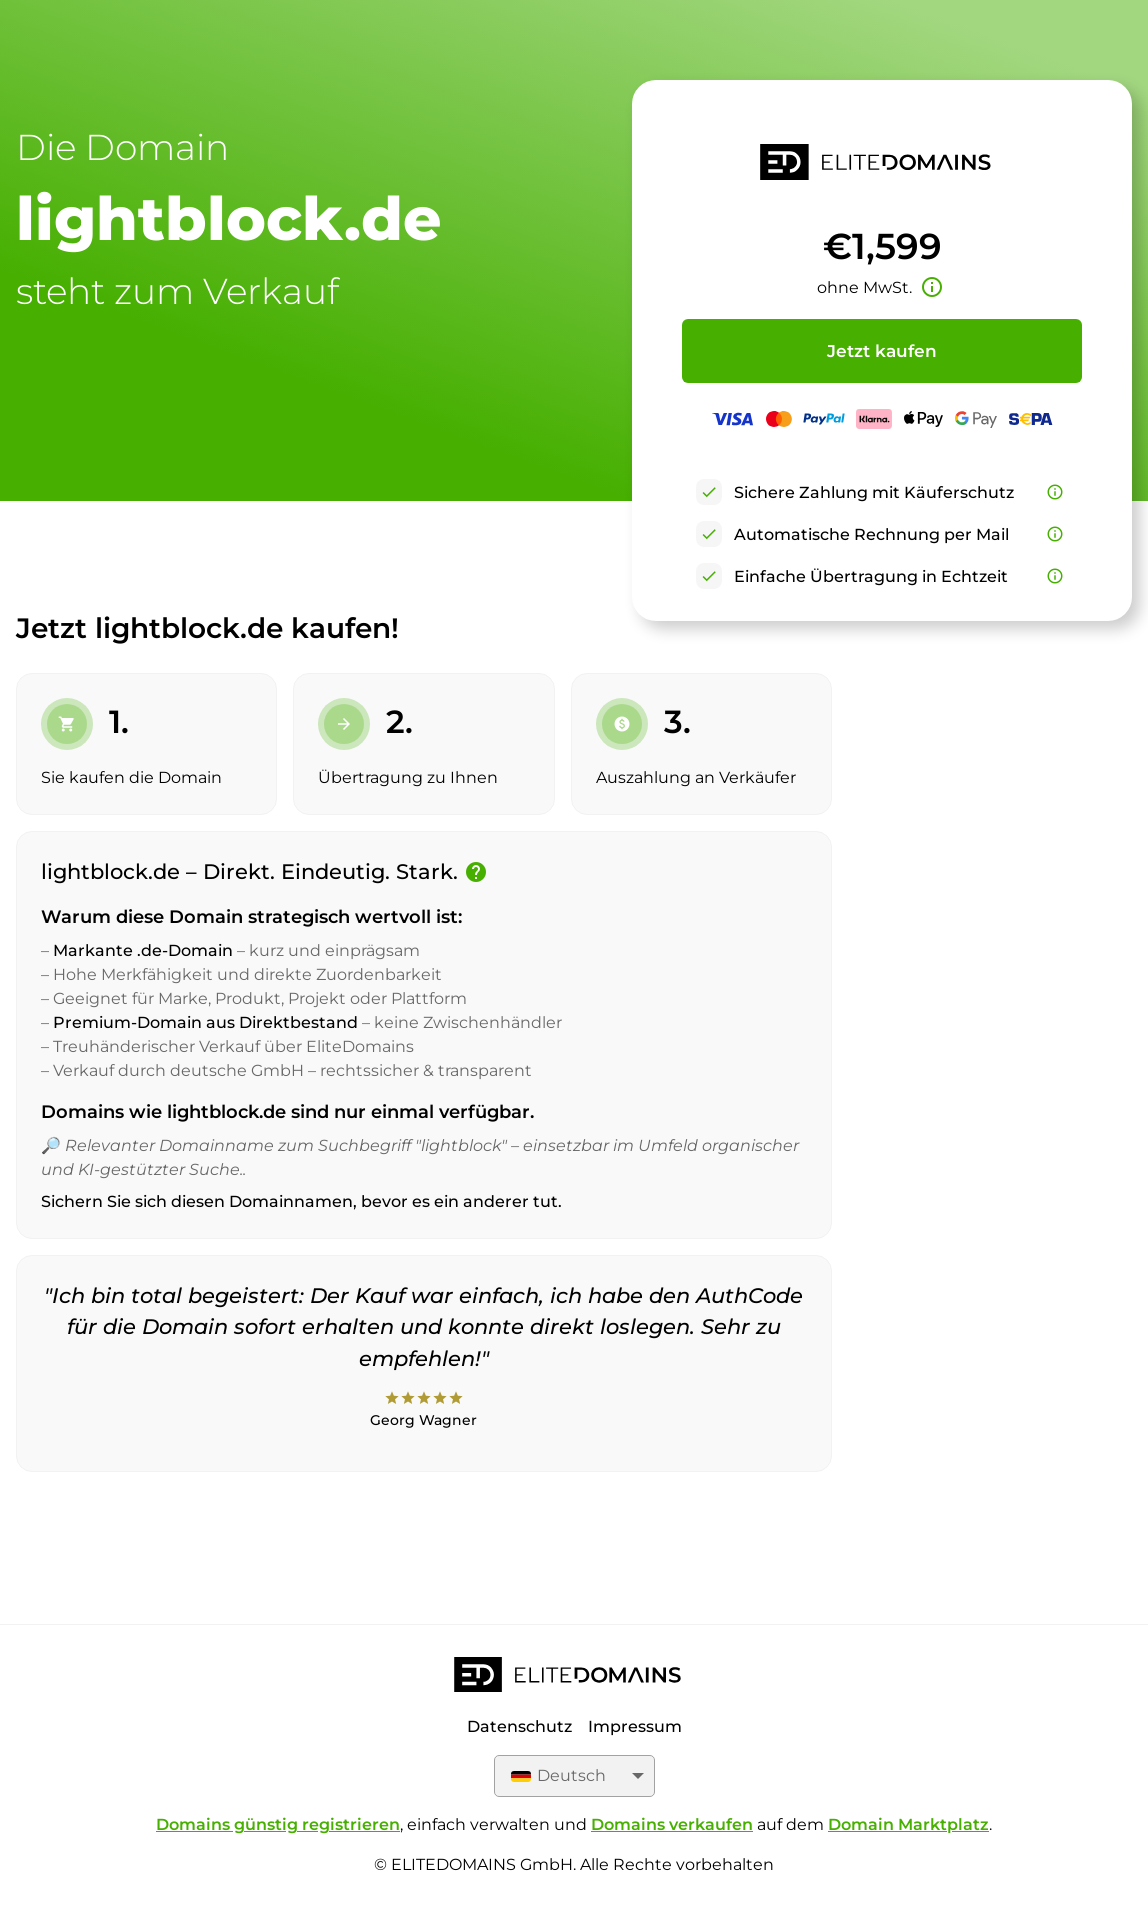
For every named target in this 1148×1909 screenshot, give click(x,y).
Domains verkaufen (672, 1824)
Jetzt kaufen (882, 351)
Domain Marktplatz (908, 1824)
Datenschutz (519, 1726)
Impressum (635, 1726)
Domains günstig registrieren (278, 1824)
